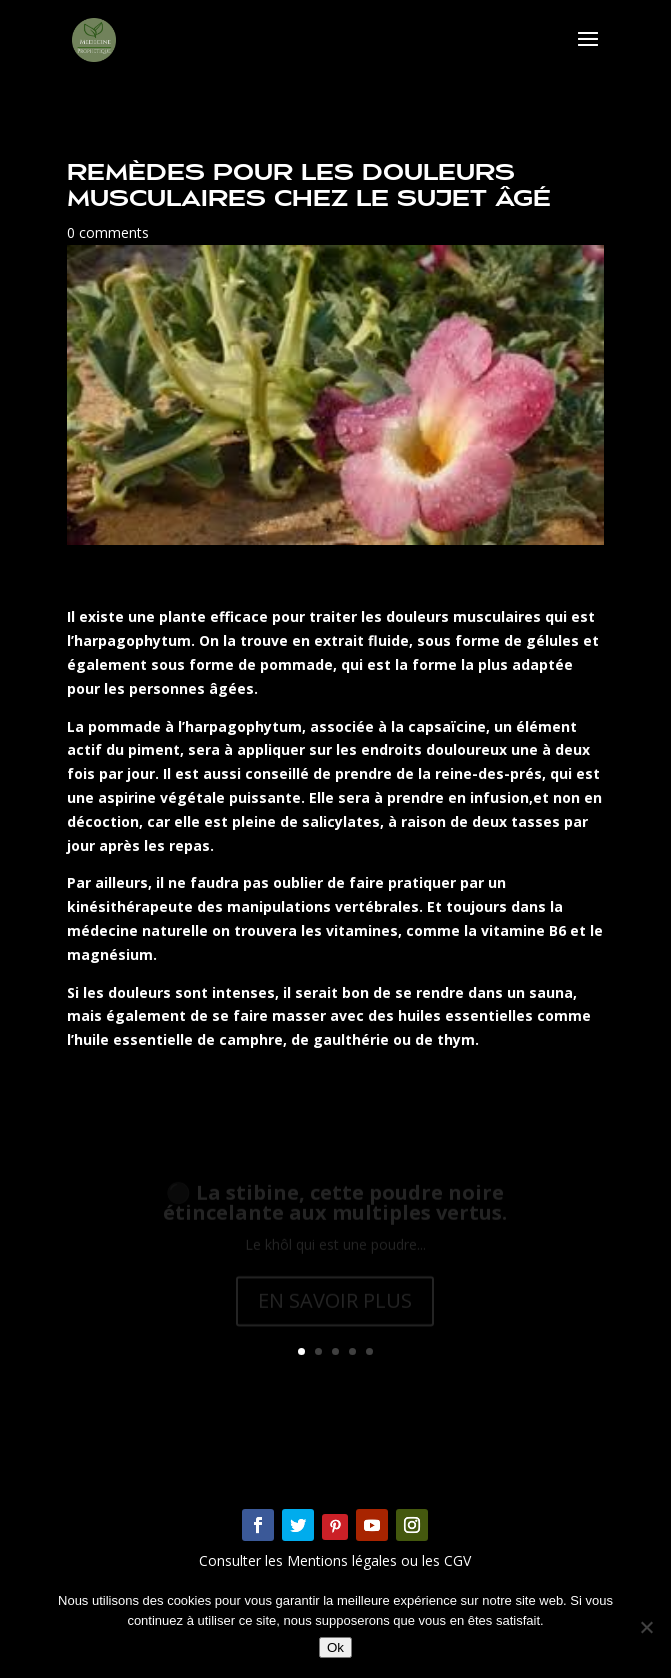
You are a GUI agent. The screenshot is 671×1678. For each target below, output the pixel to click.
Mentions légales (344, 1560)
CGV (455, 1560)
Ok (335, 1647)
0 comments (108, 232)
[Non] (646, 1627)
